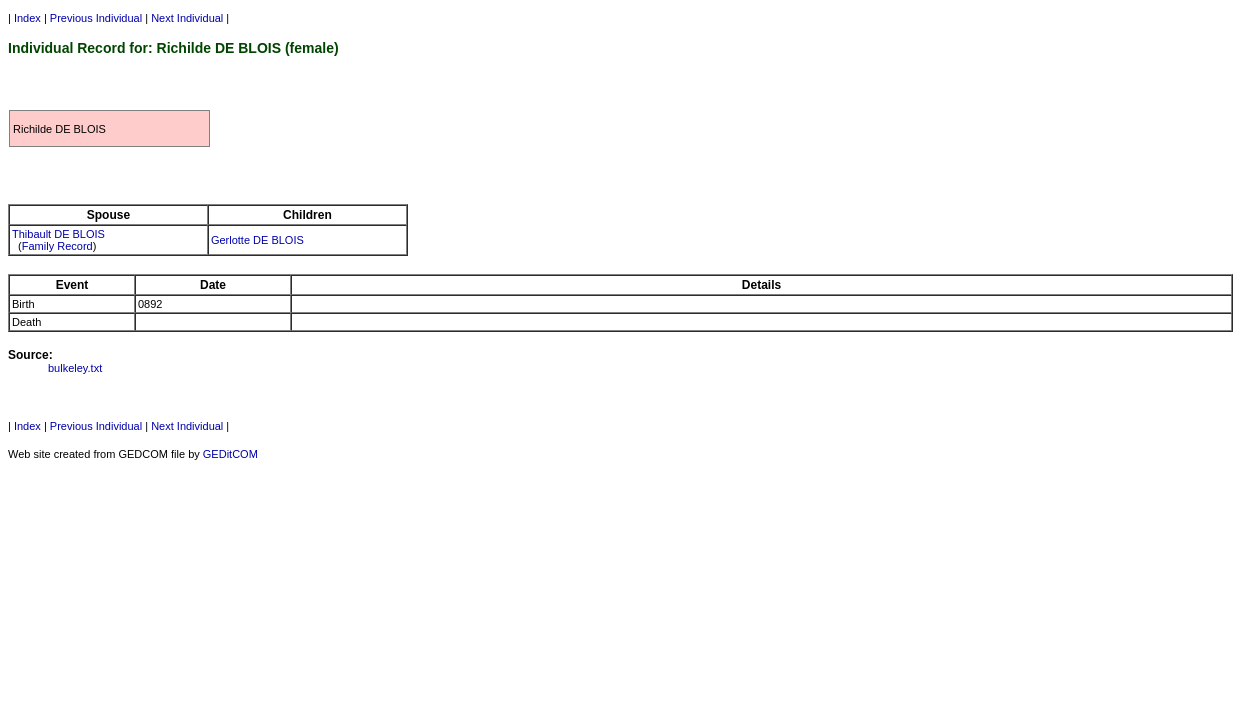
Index (27, 18)
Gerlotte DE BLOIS (257, 240)
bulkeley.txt (75, 368)
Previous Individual (96, 18)
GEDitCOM (230, 454)
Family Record (57, 246)
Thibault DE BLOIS (58, 234)
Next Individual (187, 18)
